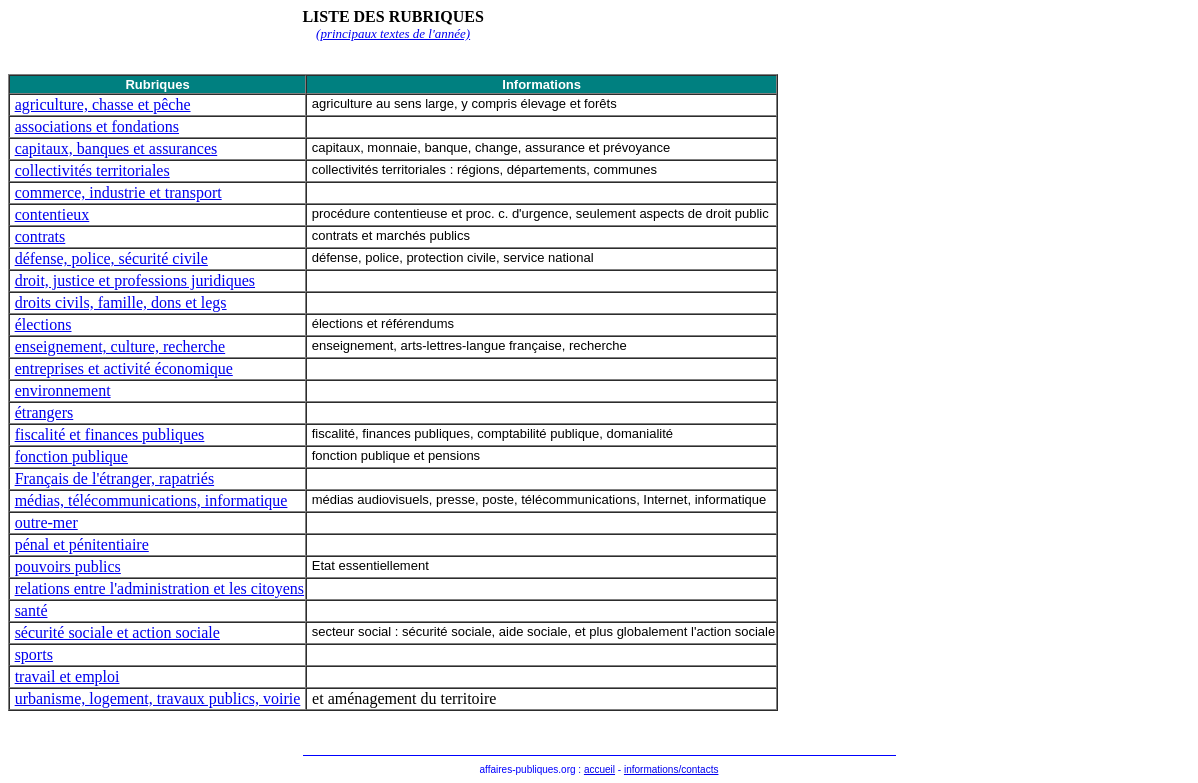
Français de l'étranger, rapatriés (114, 478)
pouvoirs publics (68, 566)
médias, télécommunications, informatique (151, 500)
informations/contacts (671, 769)
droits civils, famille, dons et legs (121, 302)
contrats (40, 236)
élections (43, 324)
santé (31, 610)
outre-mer (46, 522)
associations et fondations (97, 126)
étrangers (44, 412)
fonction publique (71, 456)
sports (34, 654)
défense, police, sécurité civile (111, 258)
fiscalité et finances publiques (110, 434)
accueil (599, 769)
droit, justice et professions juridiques (135, 280)
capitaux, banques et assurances (116, 148)
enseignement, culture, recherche (120, 346)
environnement (63, 390)
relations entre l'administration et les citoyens (159, 588)
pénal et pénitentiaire (82, 544)
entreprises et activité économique (124, 368)
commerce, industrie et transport (118, 192)
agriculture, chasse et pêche (103, 104)
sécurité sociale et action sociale (117, 632)
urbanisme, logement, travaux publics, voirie (158, 698)
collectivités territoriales (92, 170)
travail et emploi (67, 676)
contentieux (52, 214)
